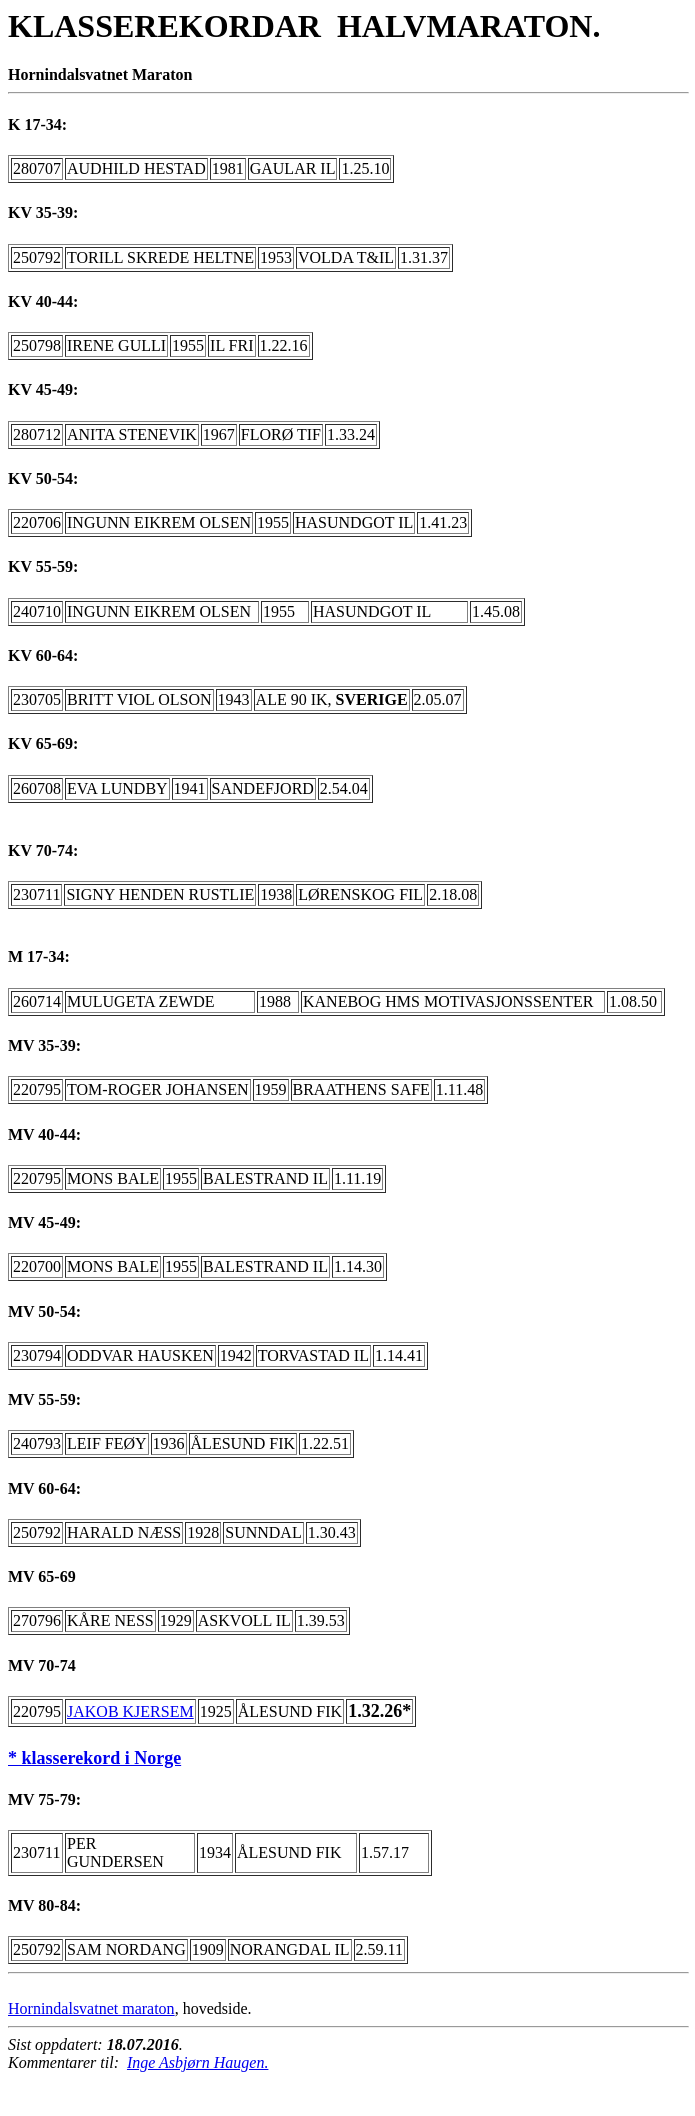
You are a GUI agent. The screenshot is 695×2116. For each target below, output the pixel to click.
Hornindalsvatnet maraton (91, 2008)
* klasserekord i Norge (94, 1758)
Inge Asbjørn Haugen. (197, 2062)
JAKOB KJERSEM (130, 1711)
